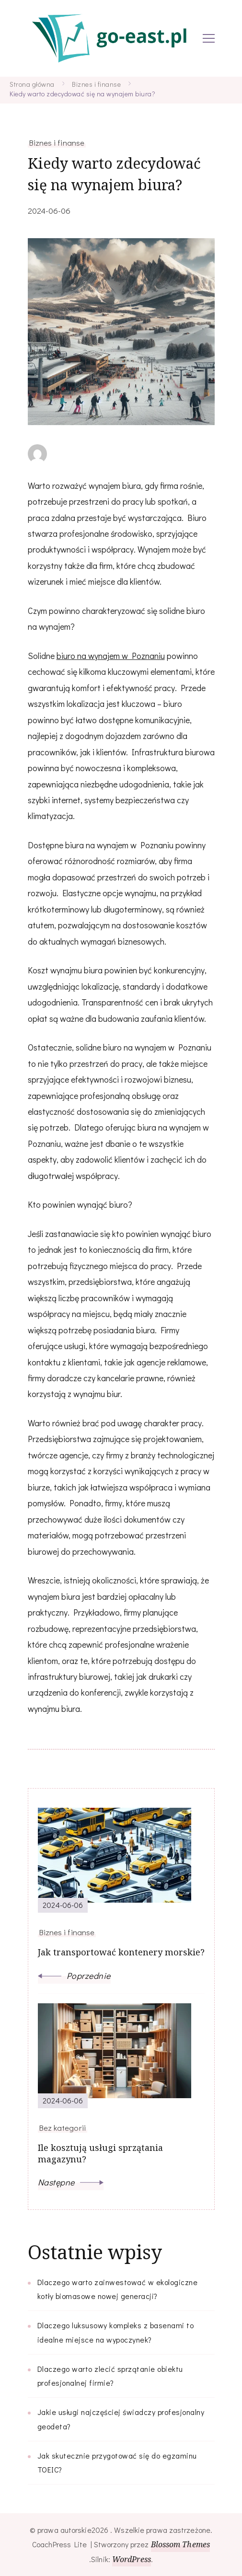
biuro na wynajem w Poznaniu (111, 655)
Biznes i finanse (57, 142)
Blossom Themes (180, 2544)
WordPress (131, 2559)
